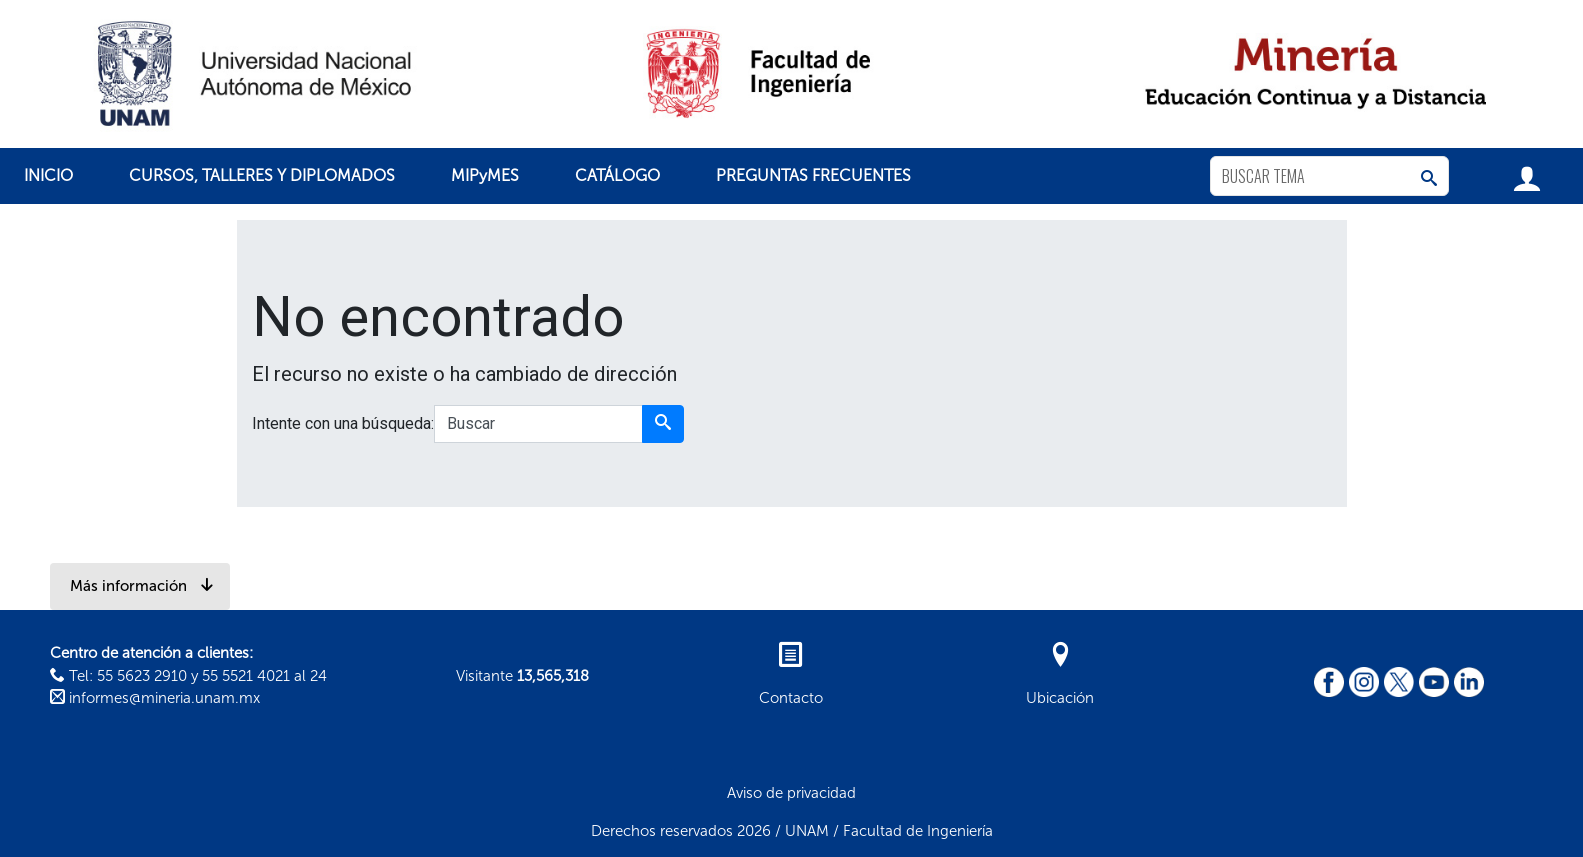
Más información (142, 586)
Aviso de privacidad (791, 793)
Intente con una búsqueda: (343, 423)
